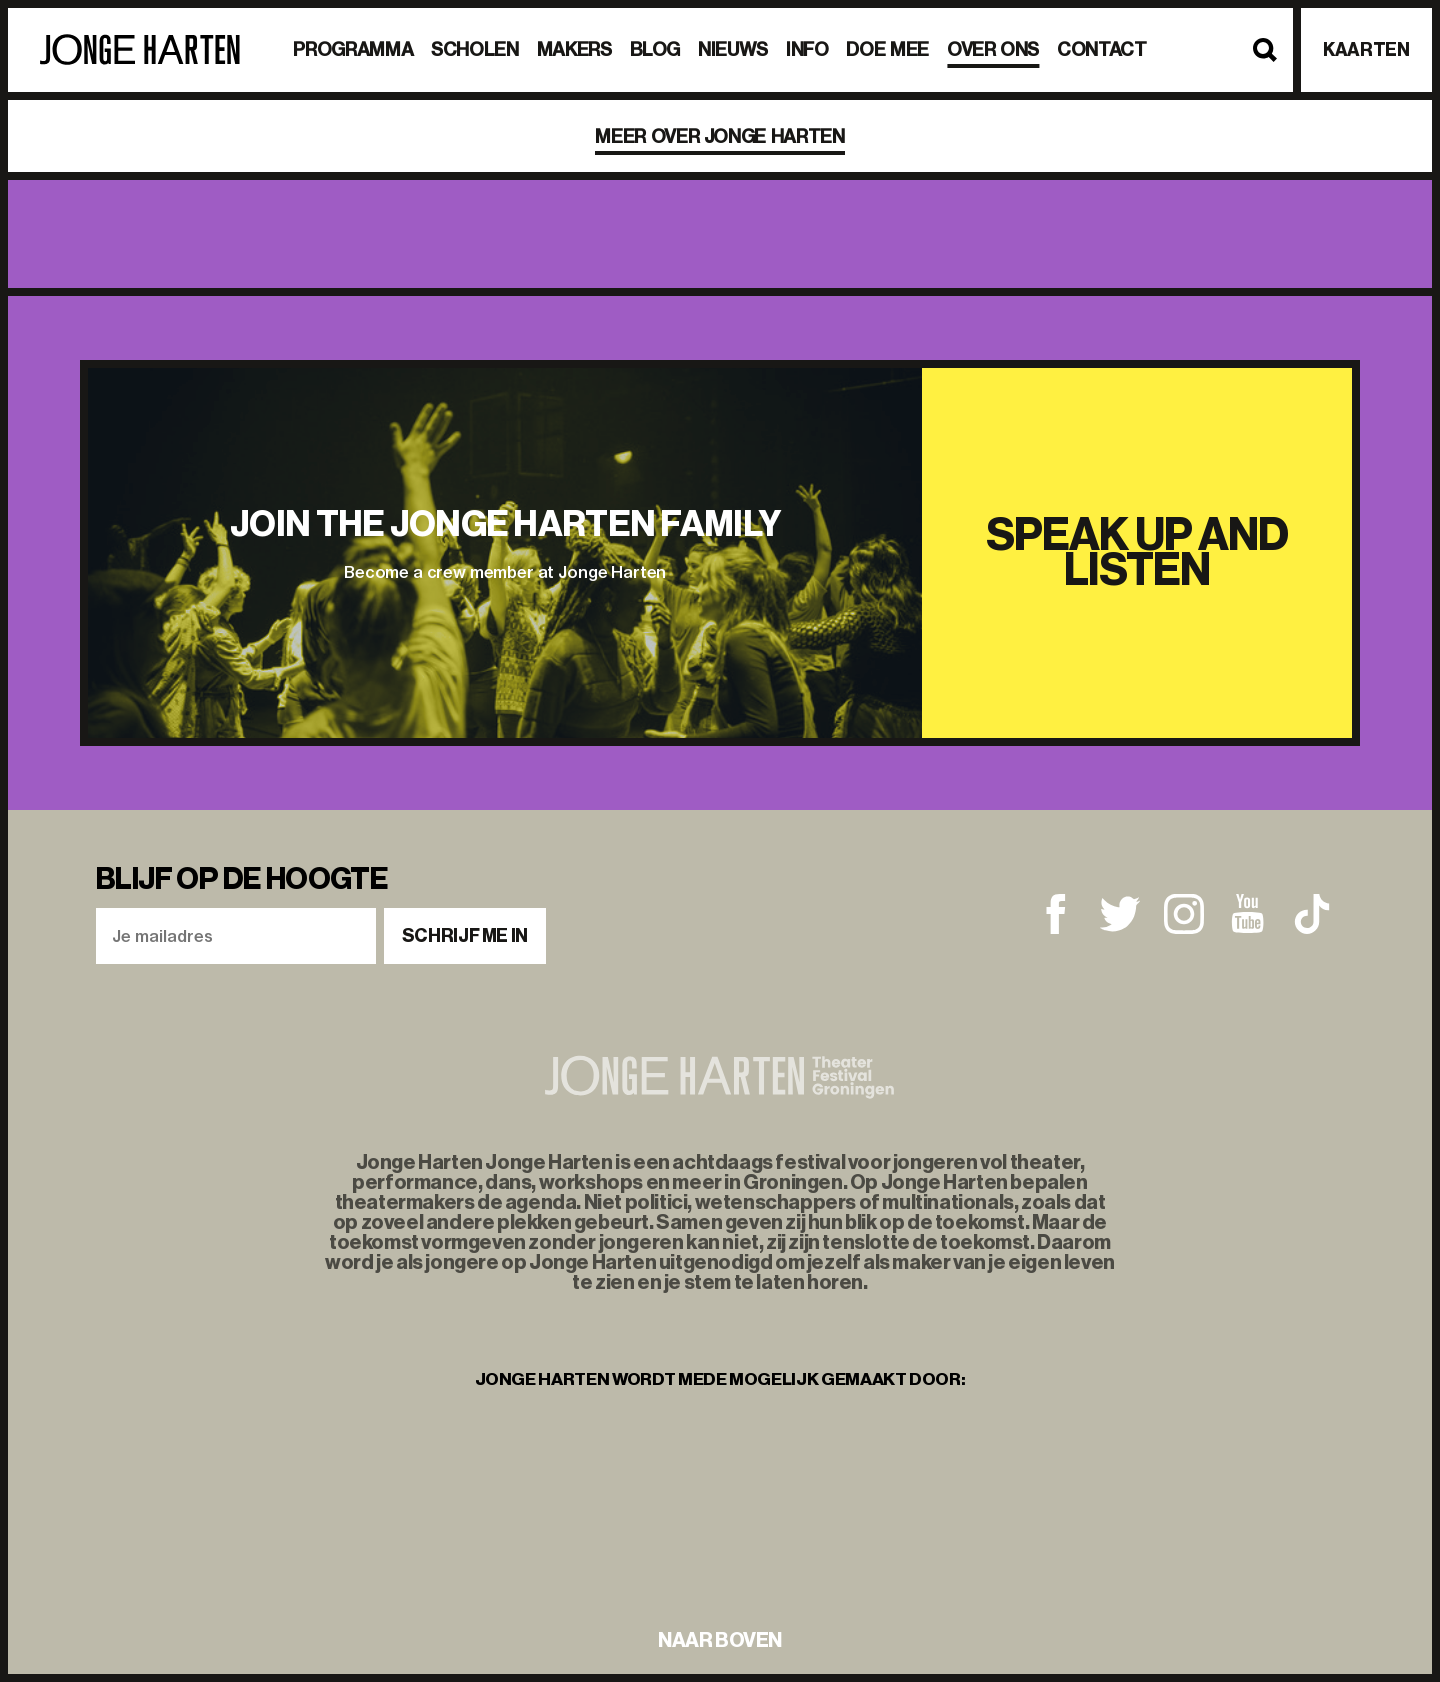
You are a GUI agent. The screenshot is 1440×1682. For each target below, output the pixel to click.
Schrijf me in (465, 936)
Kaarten (1366, 50)
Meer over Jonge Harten (719, 136)
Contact (1101, 49)
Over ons (993, 49)
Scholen (474, 49)
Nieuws (733, 49)
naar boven (720, 1640)
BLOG (655, 49)
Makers (574, 49)
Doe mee (887, 49)
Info (807, 49)
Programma (353, 49)
